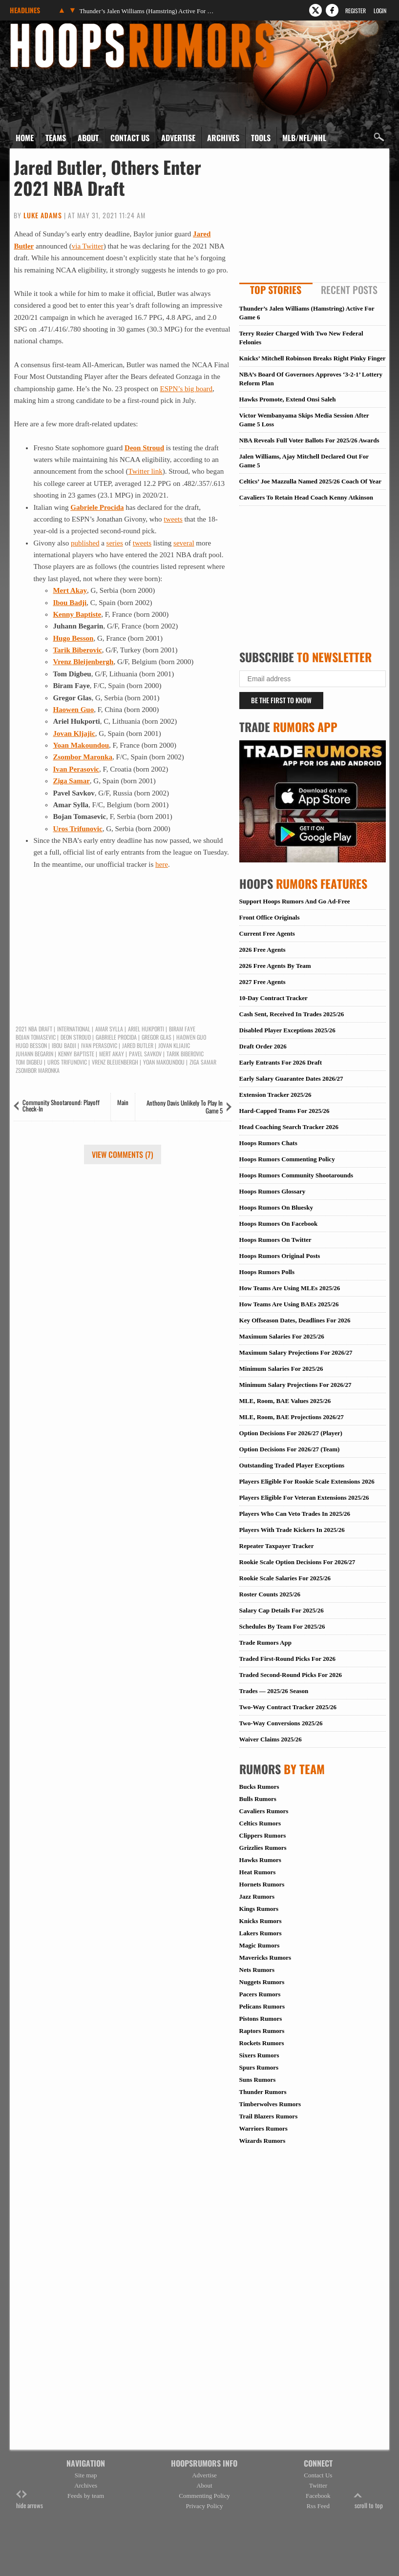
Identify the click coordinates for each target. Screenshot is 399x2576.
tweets (173, 519)
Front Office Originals (269, 917)
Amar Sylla (109, 1029)
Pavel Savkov (145, 1054)
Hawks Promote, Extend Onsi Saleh (287, 399)
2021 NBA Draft (34, 1029)
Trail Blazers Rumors (268, 2116)
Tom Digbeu (29, 1062)
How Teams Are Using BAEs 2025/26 (289, 1304)
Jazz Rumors (257, 1896)
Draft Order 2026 (263, 1046)
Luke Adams (42, 215)
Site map (86, 2475)
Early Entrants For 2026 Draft (280, 1062)
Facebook (318, 2495)
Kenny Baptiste (77, 614)
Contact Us (129, 138)
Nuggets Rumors (262, 1982)
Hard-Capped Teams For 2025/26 (284, 1110)
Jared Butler (137, 1045)
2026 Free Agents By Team (275, 965)
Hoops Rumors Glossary (272, 1191)
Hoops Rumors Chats (268, 1143)
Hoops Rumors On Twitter (275, 1239)
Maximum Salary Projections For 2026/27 (296, 1352)
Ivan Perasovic (76, 769)
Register (355, 10)
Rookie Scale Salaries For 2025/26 (285, 1578)
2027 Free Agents (262, 981)
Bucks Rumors (259, 1786)
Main (122, 1102)
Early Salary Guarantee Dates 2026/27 (291, 1078)
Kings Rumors (259, 1908)
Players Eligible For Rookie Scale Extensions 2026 (307, 1481)
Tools (261, 138)
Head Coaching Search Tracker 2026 (288, 1127)
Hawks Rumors (260, 1860)
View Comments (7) (122, 1154)
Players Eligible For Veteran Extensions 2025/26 (304, 1497)
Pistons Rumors (260, 2018)
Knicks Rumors (260, 1921)
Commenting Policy (204, 2495)
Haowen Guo (73, 709)
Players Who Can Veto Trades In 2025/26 (295, 1513)
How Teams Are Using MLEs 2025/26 (289, 1288)
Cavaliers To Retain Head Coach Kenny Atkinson (306, 497)
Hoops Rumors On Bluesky (276, 1207)
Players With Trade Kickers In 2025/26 (292, 1529)
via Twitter (88, 246)
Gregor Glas (156, 1037)
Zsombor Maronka (82, 757)
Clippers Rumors (262, 1835)
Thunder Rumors (263, 2091)
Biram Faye (182, 1029)
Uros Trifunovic (77, 829)
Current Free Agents (267, 933)
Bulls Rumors (257, 1798)
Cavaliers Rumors (264, 1811)
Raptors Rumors (262, 2030)
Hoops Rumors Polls (266, 1272)
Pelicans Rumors (262, 2006)
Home (25, 138)
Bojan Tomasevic (36, 1037)
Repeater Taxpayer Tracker (276, 1546)
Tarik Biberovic (77, 650)
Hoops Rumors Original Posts (279, 1255)
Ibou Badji (69, 603)
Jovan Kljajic (174, 1045)
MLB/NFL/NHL (304, 138)
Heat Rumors (257, 1872)
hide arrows (29, 2500)
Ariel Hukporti (146, 1029)
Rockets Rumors (261, 2043)
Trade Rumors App (265, 1642)
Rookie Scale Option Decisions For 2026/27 (297, 1562)
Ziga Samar (71, 781)
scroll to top (369, 2500)
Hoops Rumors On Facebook (278, 1223)
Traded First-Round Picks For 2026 (287, 1658)
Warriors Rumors (263, 2128)
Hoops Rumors (36, 26)
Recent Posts (349, 289)
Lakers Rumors (260, 1933)
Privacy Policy (204, 2506)
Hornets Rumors (262, 1884)
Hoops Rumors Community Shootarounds (296, 1175)
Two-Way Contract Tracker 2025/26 (287, 1707)
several (183, 543)
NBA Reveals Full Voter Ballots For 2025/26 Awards (309, 440)
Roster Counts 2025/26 (269, 1594)
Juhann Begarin (34, 1054)
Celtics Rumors (260, 1823)
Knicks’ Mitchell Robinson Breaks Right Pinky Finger (312, 358)
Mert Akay (111, 1054)
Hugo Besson (73, 638)
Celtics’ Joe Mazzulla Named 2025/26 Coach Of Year (310, 481)
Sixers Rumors (259, 2055)
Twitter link (145, 471)
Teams (55, 138)
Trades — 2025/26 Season (274, 1691)
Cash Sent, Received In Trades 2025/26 (291, 1014)
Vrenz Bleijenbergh (83, 662)
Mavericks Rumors (265, 1957)
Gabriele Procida (97, 507)
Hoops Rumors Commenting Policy (287, 1159)
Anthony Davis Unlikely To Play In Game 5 (185, 1106)
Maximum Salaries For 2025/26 (281, 1336)
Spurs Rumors (259, 2067)
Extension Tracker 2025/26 (275, 1094)
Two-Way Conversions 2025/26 (281, 1723)
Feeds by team (85, 2495)
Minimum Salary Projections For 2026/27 (295, 1384)
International (73, 1029)
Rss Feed (318, 2506)
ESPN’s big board (186, 389)
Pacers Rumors (260, 1994)
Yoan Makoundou (81, 745)
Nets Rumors (257, 1969)
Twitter (318, 2485)
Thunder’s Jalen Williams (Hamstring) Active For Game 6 (147, 11)
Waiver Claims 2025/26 (270, 1739)
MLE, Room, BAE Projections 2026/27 (291, 1417)
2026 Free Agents (262, 949)
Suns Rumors (257, 2079)
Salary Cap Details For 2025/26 (281, 1610)
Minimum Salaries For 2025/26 (281, 1368)
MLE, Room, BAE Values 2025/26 (285, 1400)
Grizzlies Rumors (263, 1847)
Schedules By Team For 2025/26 (282, 1626)
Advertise (178, 138)
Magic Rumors (259, 1945)
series (114, 543)
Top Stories (275, 289)
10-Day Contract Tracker (273, 998)
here (161, 864)
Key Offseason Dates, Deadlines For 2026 (295, 1320)
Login (380, 10)
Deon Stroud (144, 448)
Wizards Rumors (262, 2140)
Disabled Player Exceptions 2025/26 (287, 1030)
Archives (223, 138)
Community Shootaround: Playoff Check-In (61, 1105)
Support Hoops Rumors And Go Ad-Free (294, 901)
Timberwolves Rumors (270, 2104)
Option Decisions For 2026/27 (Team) (289, 1449)
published (85, 543)
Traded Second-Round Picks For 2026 (290, 1674)
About (88, 138)
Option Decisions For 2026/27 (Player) (290, 1433)
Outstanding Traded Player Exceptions (292, 1465)
